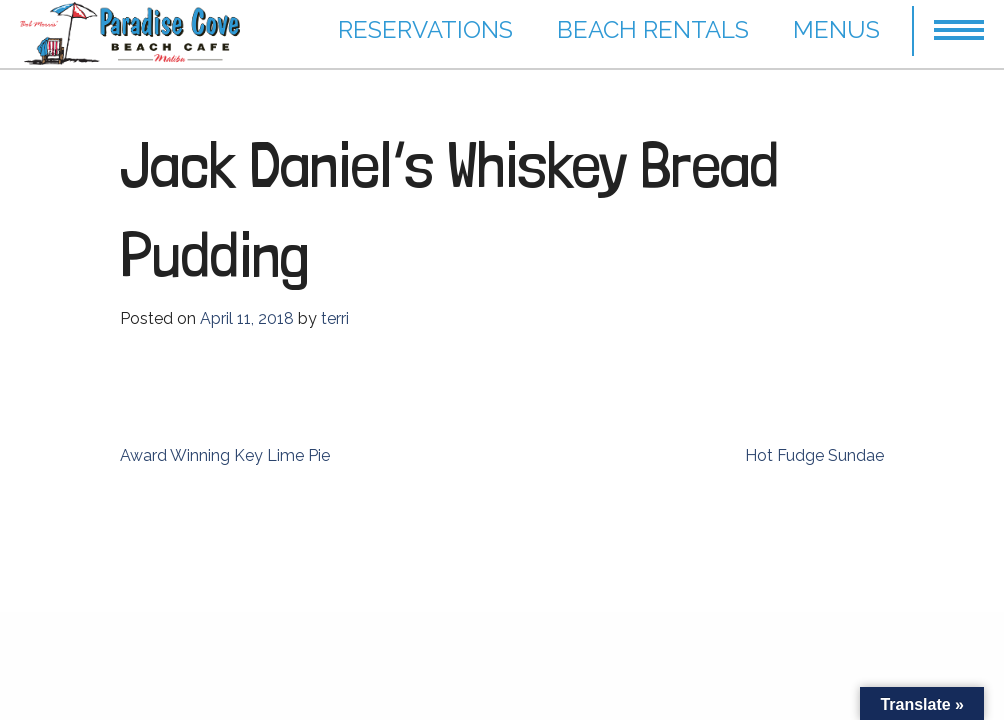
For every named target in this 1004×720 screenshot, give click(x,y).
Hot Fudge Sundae (814, 455)
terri (335, 318)
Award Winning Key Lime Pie (225, 455)
